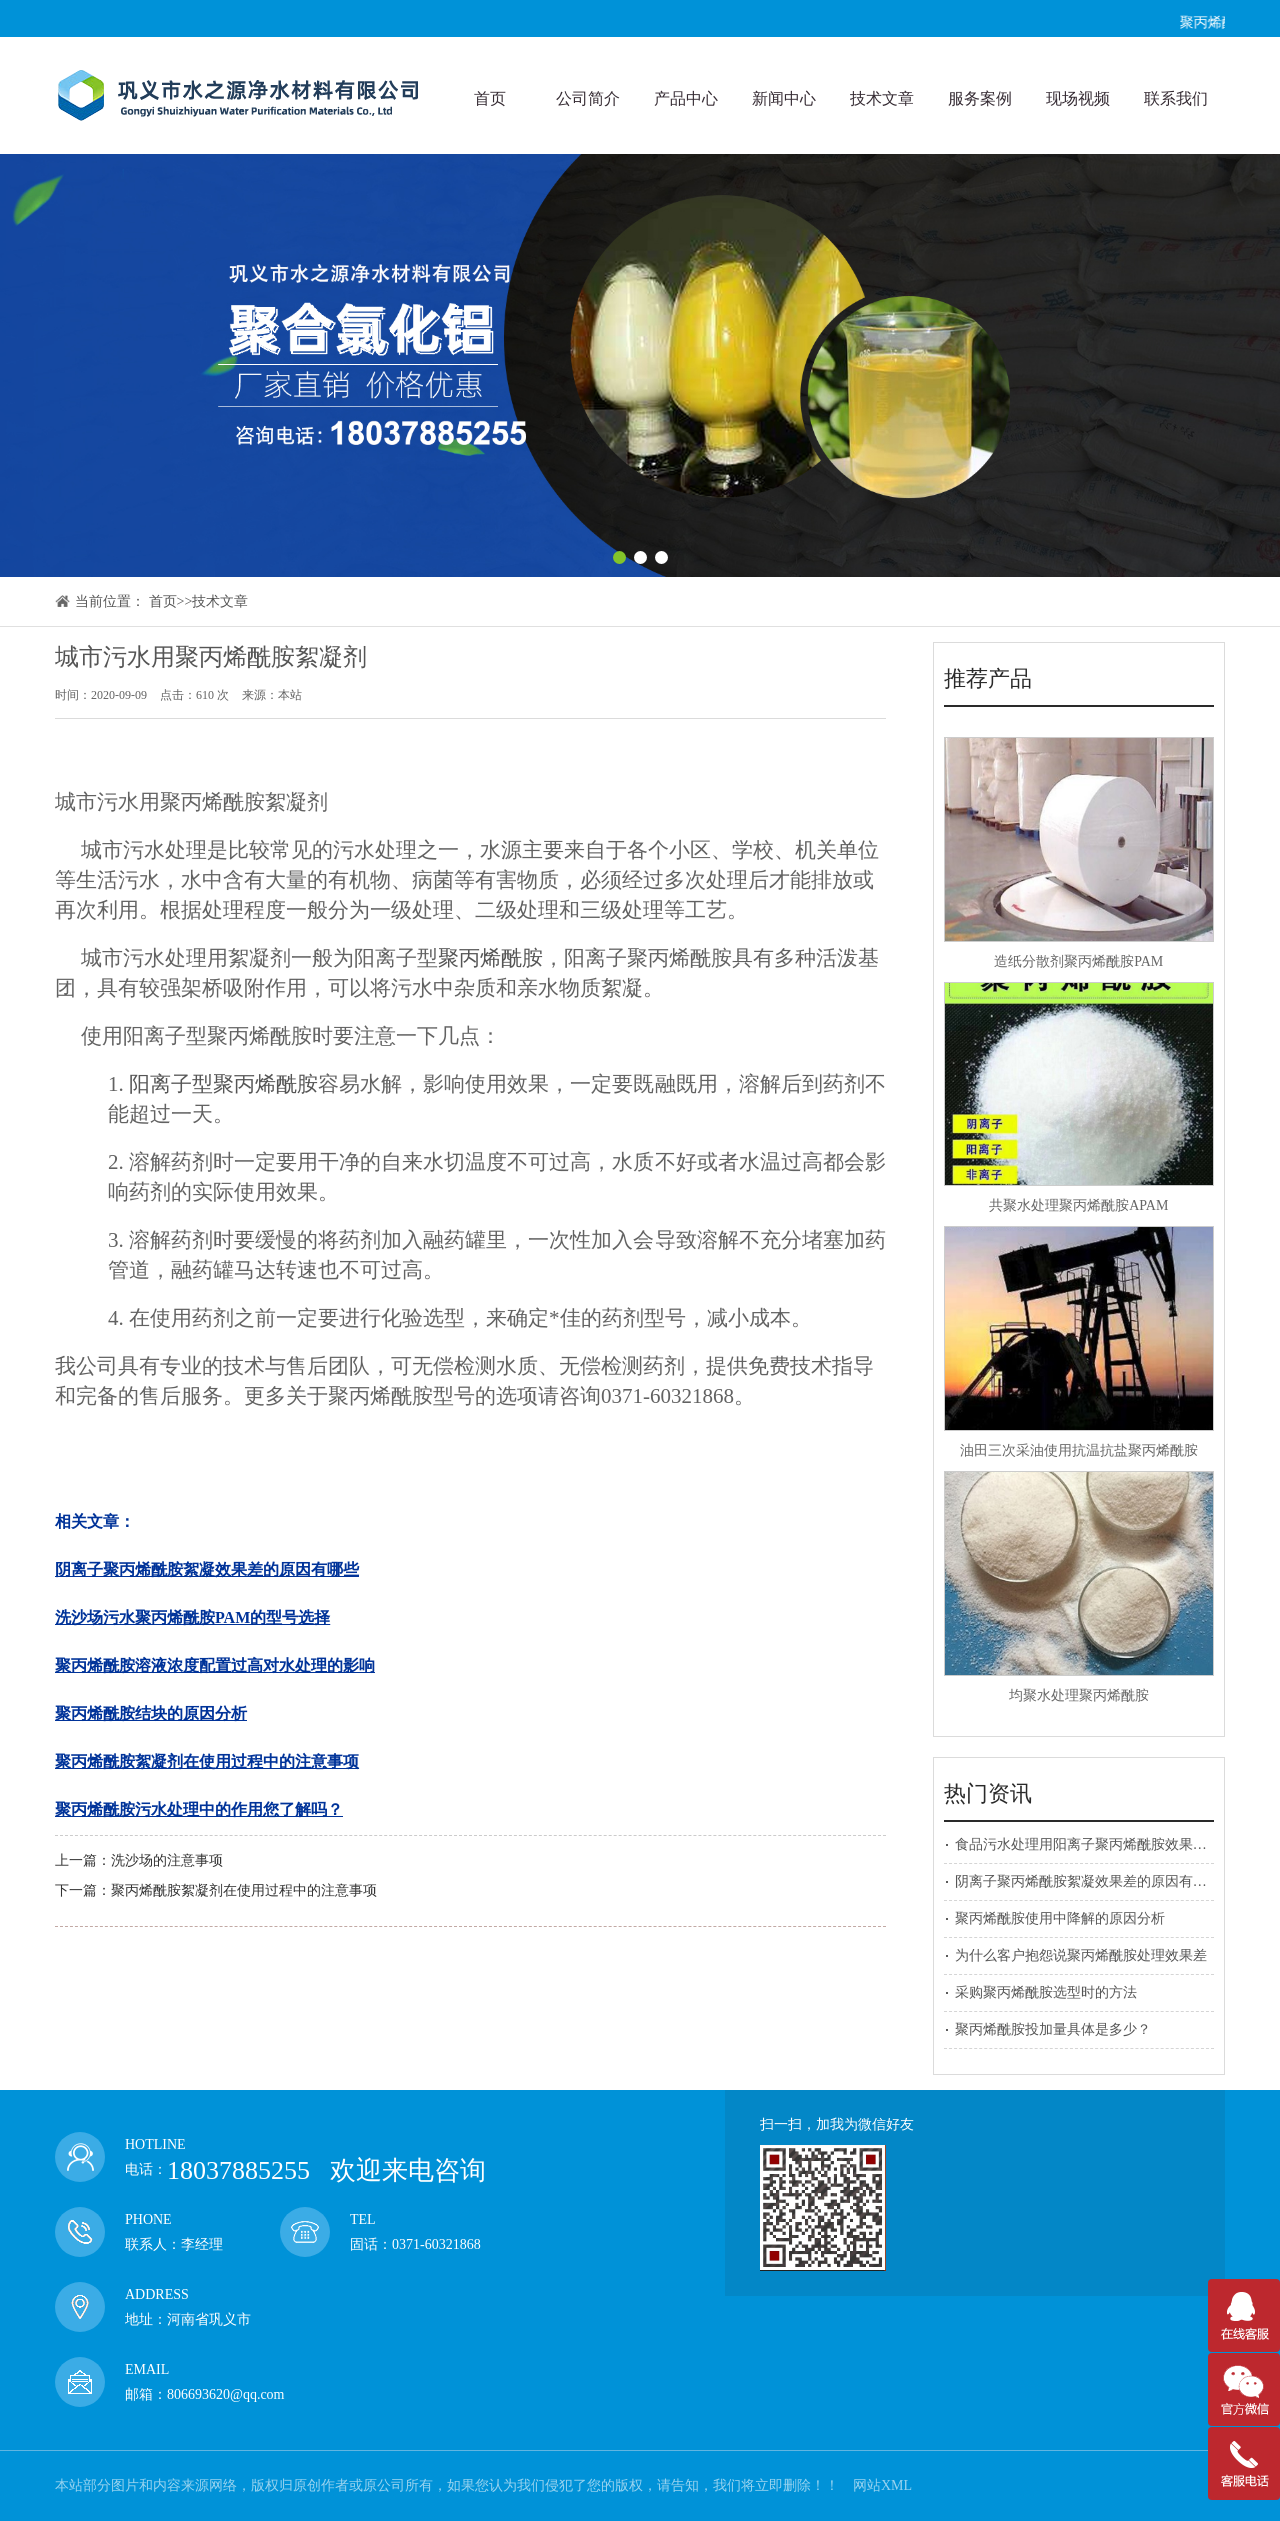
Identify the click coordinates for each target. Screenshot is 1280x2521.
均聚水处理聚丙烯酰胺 (1079, 1695)
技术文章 (220, 601)
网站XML (882, 2485)
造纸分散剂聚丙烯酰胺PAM (1078, 961)
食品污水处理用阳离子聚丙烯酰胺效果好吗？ (1095, 1844)
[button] (619, 557)
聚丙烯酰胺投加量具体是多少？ (1053, 2029)
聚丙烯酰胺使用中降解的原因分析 (1060, 1918)
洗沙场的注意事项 (167, 1860)
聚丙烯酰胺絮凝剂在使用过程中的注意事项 (244, 1890)
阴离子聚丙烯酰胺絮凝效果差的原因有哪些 (1088, 1881)
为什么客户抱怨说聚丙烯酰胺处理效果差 (1081, 1955)
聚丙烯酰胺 (490, 958)
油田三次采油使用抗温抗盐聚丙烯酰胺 (1079, 1450)
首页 (163, 601)
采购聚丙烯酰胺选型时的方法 (1046, 1992)
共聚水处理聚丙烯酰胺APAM (1078, 1205)
